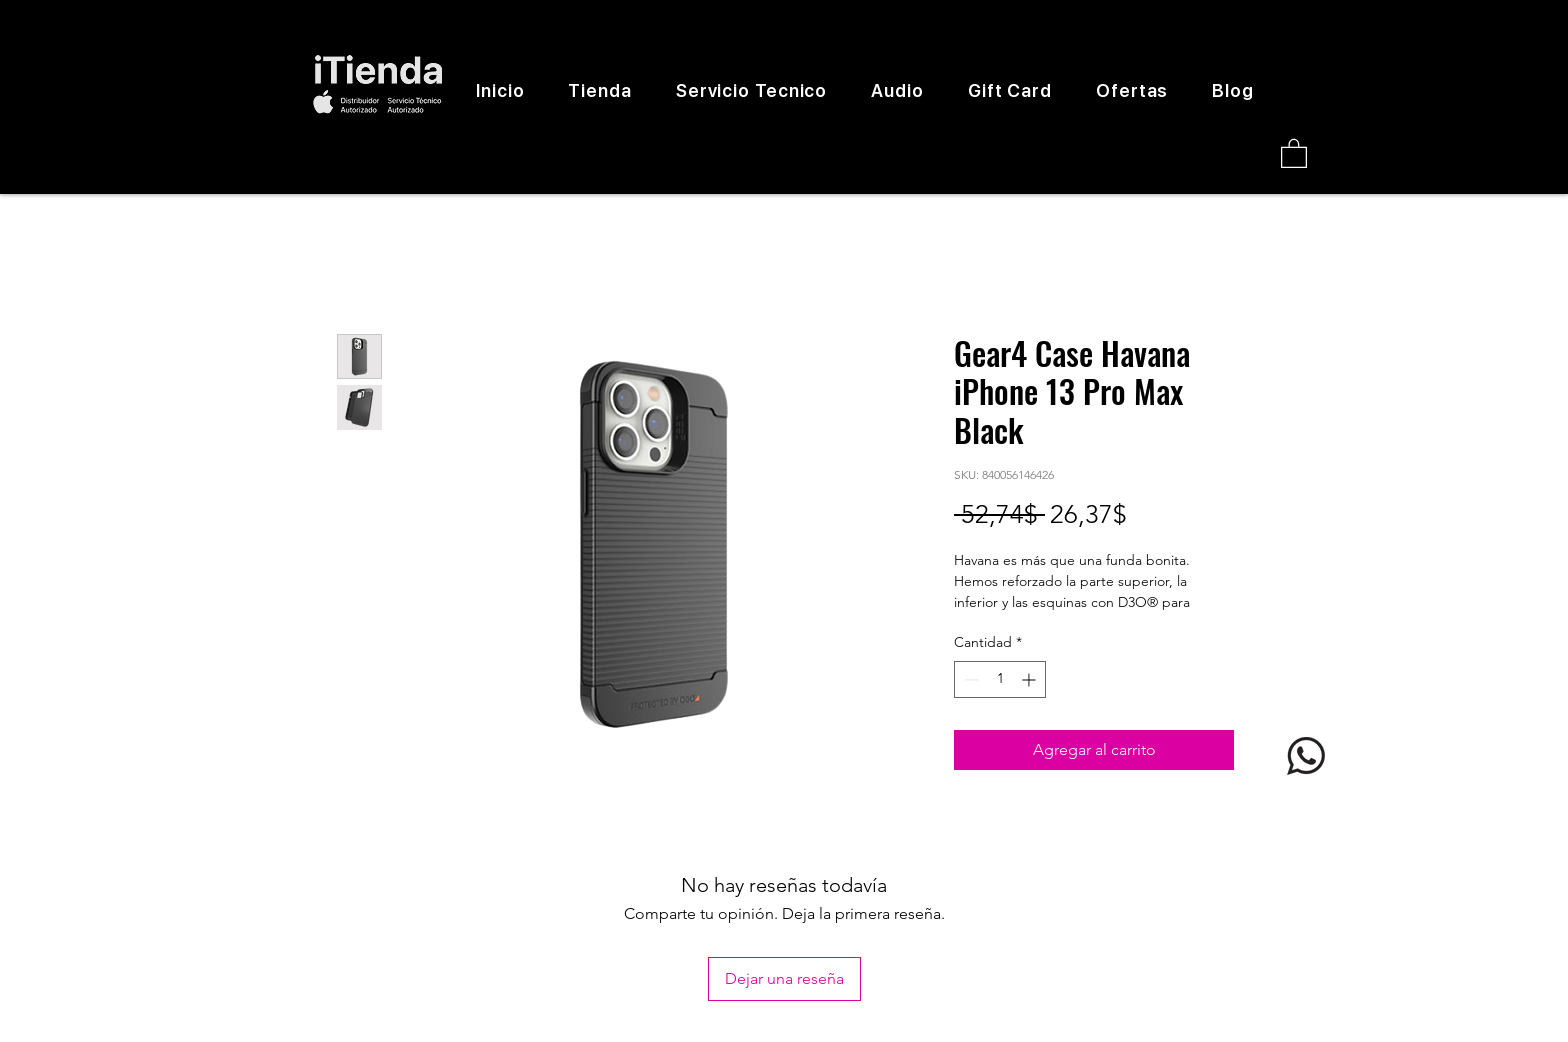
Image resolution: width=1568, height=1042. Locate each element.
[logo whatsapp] (1306, 756)
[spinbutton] (1000, 679)
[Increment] (1030, 679)
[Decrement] (969, 679)
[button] (1294, 152)
